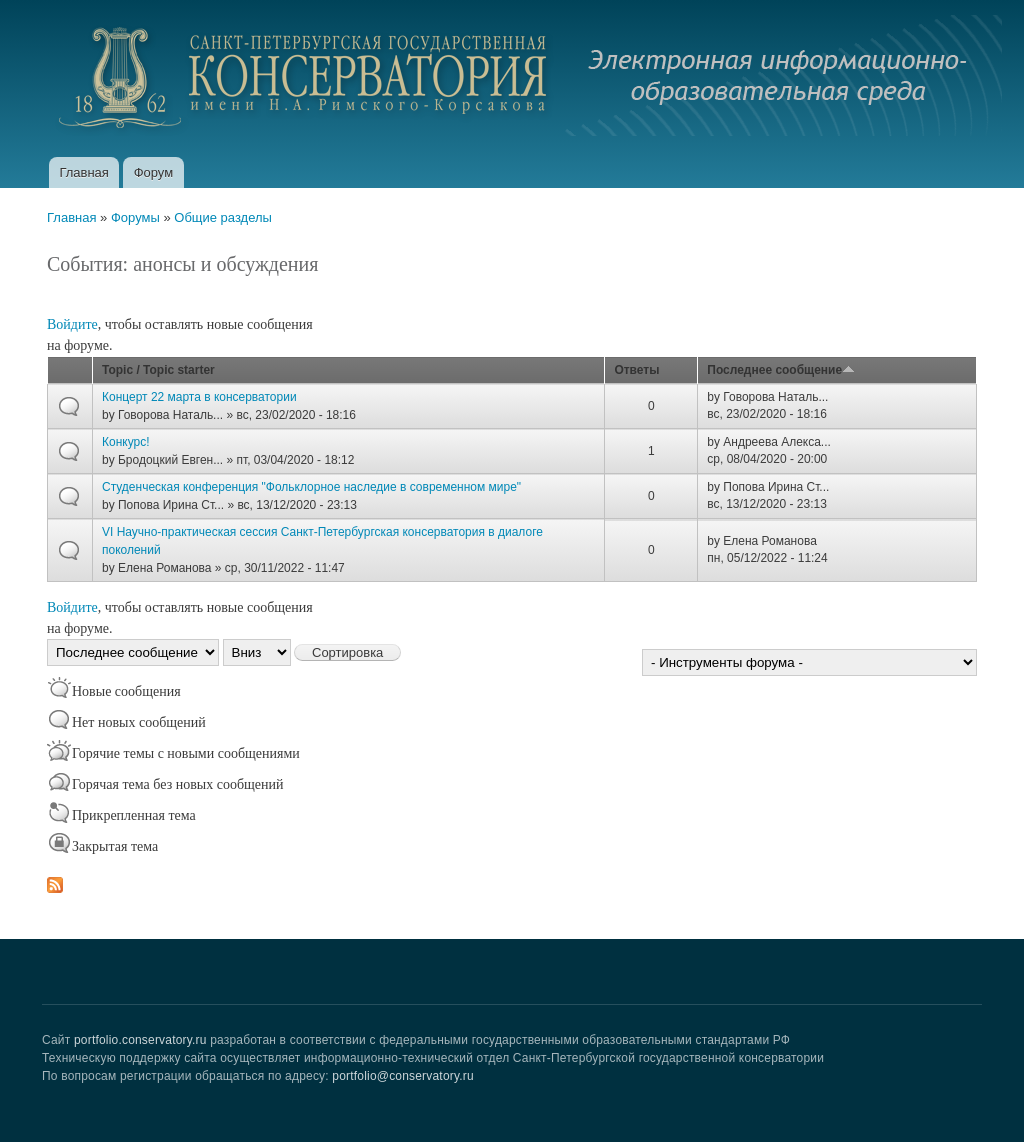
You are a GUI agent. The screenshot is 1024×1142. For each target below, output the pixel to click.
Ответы (636, 370)
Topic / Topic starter (158, 370)
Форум (154, 172)
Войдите (72, 324)
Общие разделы (223, 217)
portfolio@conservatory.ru (403, 1076)
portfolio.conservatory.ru (140, 1040)
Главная (83, 172)
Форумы (135, 217)
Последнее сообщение (781, 370)
